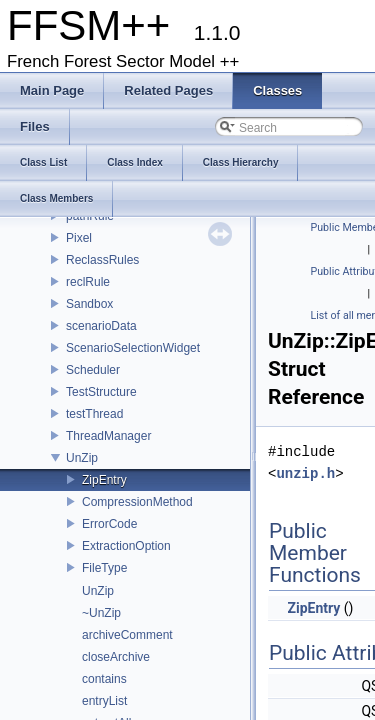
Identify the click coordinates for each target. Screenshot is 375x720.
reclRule (88, 282)
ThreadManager (108, 436)
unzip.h (305, 473)
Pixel (79, 238)
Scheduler (93, 370)
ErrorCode (109, 524)
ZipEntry (104, 480)
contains (104, 679)
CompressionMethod (137, 502)
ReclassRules (102, 260)
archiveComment (127, 635)
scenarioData (101, 326)
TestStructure (101, 392)
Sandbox (89, 304)
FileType (104, 568)
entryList (104, 701)
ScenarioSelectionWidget (133, 348)
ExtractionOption (126, 546)
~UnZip (101, 613)
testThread (94, 414)
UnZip (82, 458)
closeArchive (116, 657)
